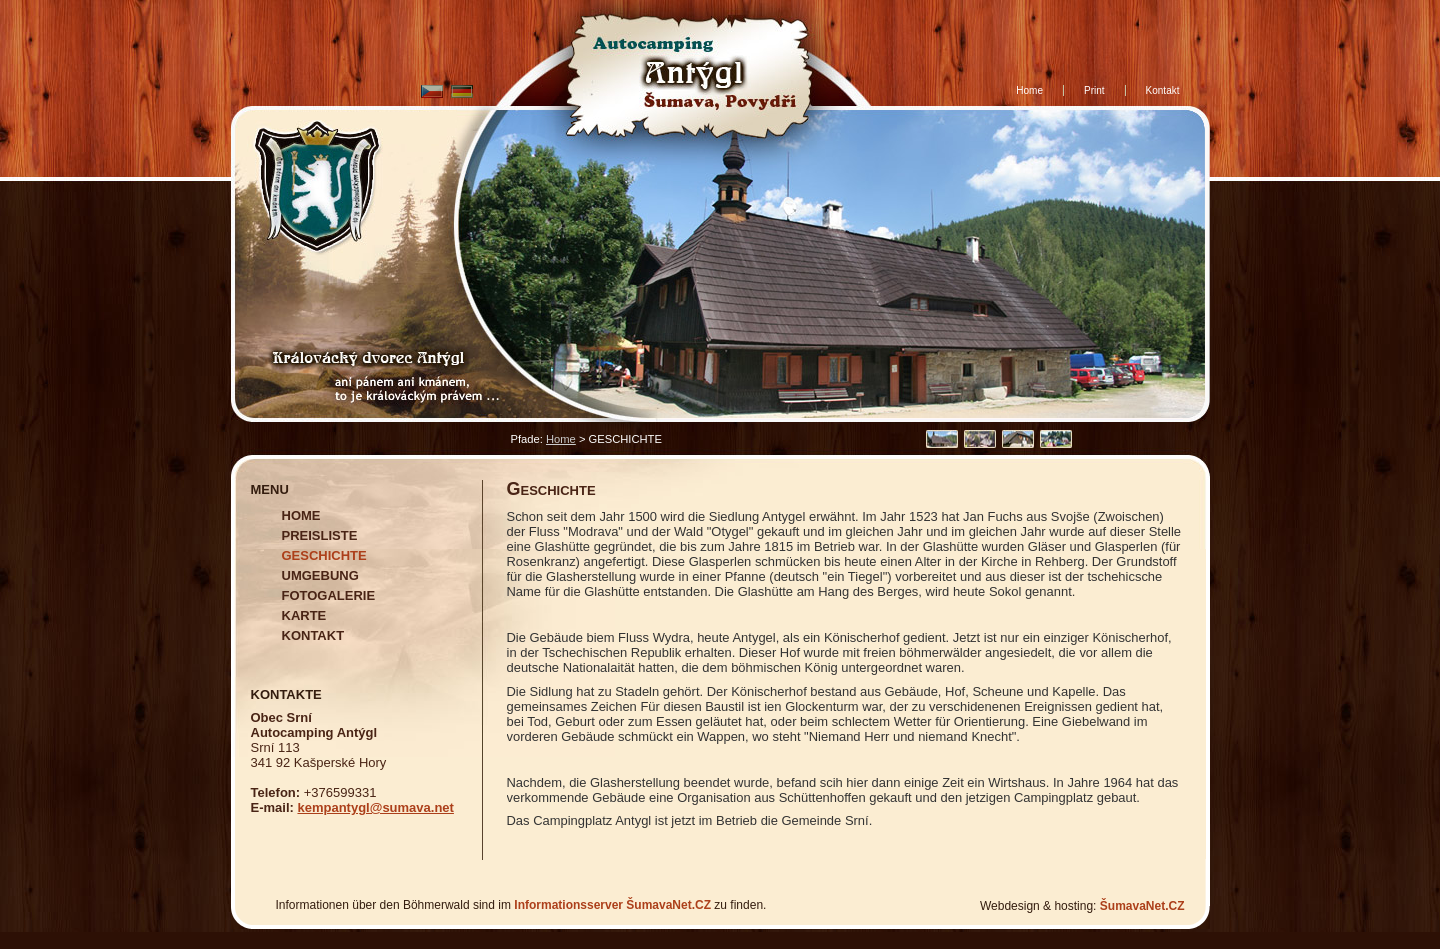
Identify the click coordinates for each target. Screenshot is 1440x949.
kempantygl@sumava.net (375, 807)
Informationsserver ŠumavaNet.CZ (612, 905)
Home (561, 439)
